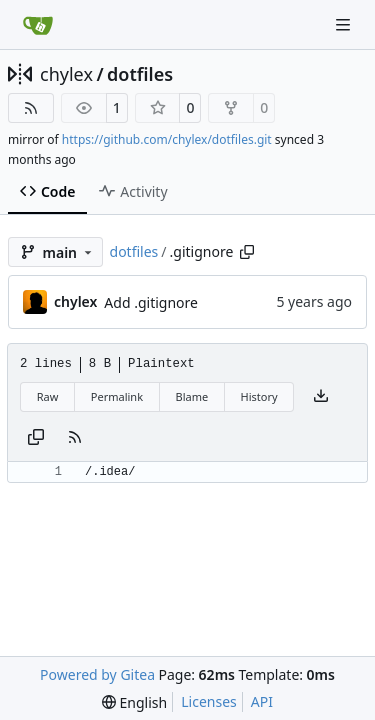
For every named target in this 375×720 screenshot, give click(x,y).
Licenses (209, 701)
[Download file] (321, 397)
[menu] (134, 702)
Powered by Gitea (97, 674)
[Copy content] (36, 438)
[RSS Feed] (31, 108)
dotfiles (140, 74)
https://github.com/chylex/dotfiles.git (167, 139)
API (262, 701)
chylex (66, 74)
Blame (191, 396)
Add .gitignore (151, 302)
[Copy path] (247, 252)
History (259, 396)
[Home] (38, 25)
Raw (48, 396)
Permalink (117, 396)
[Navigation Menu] (345, 24)
